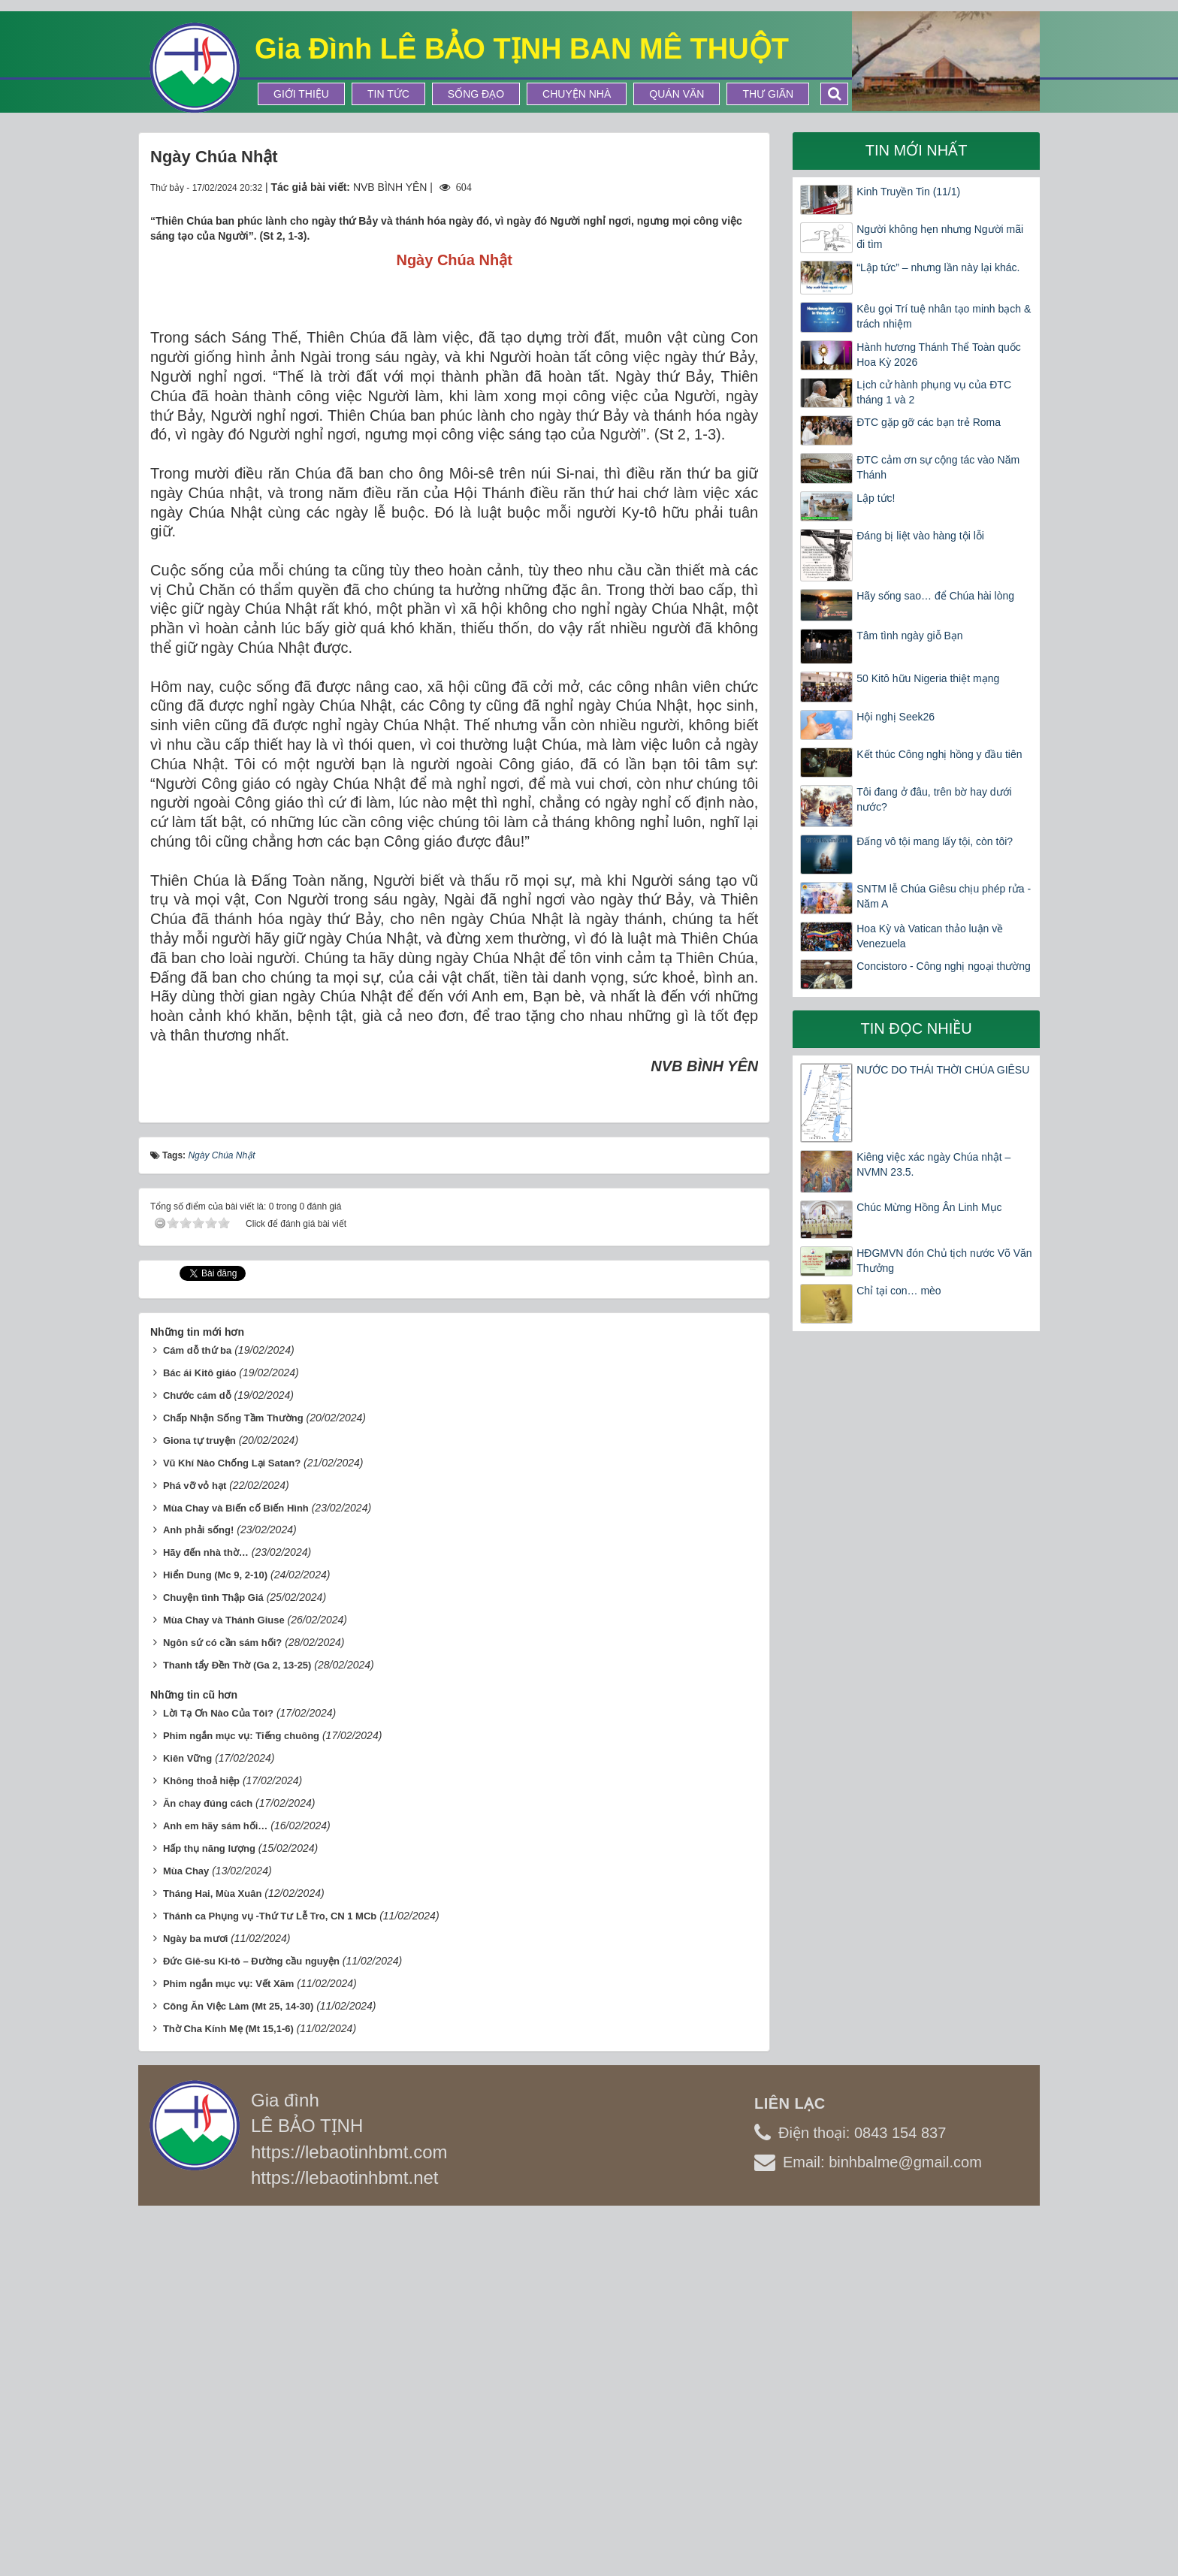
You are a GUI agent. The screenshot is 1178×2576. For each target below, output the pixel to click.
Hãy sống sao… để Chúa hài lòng (935, 596)
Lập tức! (875, 498)
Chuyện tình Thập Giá (213, 1955)
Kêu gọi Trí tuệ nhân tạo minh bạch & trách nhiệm (943, 316)
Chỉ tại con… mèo (898, 1291)
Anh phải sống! (198, 1888)
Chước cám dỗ (197, 1753)
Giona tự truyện (199, 1798)
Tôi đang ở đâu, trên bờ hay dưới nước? (933, 799)
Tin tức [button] (388, 94)
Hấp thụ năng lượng (209, 2206)
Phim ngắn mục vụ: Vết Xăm (228, 2341)
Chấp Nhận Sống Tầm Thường (233, 1775)
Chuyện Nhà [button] (576, 94)
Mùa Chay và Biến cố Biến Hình (236, 1865)
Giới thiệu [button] (301, 94)
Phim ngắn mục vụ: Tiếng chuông (241, 2094)
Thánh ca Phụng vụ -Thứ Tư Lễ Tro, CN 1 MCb (269, 2273)
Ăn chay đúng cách (207, 2161)
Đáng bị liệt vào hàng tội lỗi (920, 536)
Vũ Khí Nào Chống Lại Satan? (232, 1820)
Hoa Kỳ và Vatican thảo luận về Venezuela (929, 936)
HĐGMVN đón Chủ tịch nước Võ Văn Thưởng (944, 1260)
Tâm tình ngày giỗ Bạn (909, 636)
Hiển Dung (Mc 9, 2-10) (215, 1933)
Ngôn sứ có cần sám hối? (222, 2001)
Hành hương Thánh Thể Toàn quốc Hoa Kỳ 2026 (938, 354)
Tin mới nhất (916, 150)
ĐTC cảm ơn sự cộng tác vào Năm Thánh (937, 467)
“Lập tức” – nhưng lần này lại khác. (937, 267)
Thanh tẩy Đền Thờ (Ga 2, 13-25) (237, 2023)
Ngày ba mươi (195, 2296)
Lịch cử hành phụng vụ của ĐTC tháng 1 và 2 (933, 392)
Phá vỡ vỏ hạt (194, 1843)
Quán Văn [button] (676, 94)
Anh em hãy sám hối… (215, 2184)
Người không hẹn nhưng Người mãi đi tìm (939, 236)
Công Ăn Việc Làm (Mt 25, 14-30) (238, 2363)
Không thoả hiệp (201, 2139)
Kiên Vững (187, 2116)
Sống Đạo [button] (476, 94)
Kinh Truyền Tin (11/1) (908, 192)
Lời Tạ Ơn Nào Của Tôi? (218, 2071)
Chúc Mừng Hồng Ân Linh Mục (928, 1207)
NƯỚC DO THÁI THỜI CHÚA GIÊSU (942, 1070)
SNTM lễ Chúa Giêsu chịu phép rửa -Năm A (943, 896)
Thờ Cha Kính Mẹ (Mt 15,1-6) (228, 2386)
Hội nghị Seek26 (895, 717)
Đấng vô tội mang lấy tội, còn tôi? (934, 841)
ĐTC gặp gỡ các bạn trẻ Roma (928, 422)
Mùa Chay (186, 2228)
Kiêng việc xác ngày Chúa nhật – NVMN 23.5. (933, 1164)
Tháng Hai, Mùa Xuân (212, 2251)
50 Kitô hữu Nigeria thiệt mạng (927, 678)
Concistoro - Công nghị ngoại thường (943, 966)
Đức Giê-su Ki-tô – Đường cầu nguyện (251, 2318)
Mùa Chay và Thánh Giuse (224, 1978)
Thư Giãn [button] (767, 94)
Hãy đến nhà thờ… (206, 1910)
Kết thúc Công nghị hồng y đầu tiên (939, 754)
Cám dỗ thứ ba (197, 1708)
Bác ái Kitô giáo (200, 1730)
